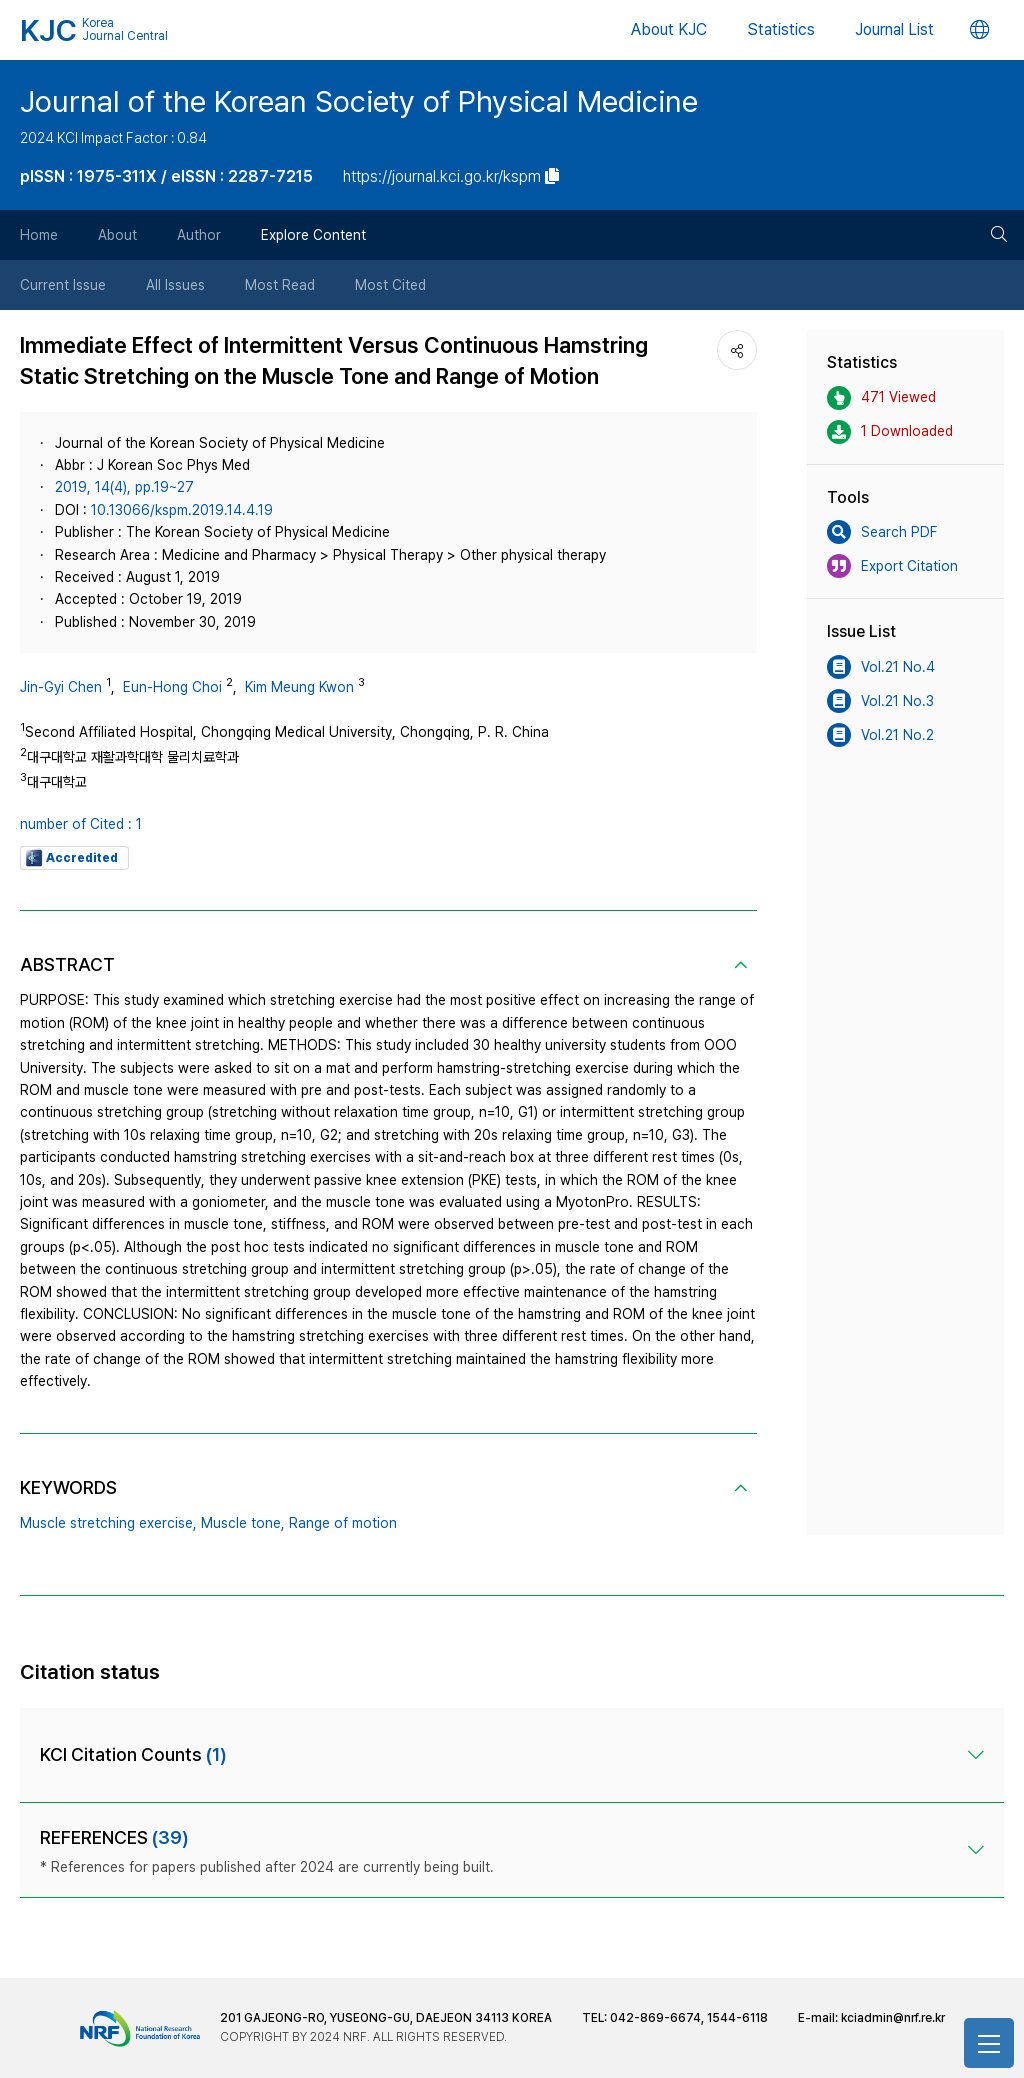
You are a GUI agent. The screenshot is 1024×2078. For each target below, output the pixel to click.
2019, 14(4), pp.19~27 (124, 487)
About (117, 235)
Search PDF (882, 532)
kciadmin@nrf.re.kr (893, 2018)
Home (39, 235)
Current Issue (63, 285)
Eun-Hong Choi (172, 687)
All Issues (175, 285)
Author (199, 235)
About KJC (669, 29)
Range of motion (343, 1523)
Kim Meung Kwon (299, 687)
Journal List (894, 29)
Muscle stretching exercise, (108, 1523)
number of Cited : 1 (81, 824)
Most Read (280, 285)
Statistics (781, 29)
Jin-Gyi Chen (61, 687)
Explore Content (313, 235)
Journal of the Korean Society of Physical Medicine (359, 101)
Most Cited (390, 285)
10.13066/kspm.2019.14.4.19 (182, 510)
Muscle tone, (243, 1523)
